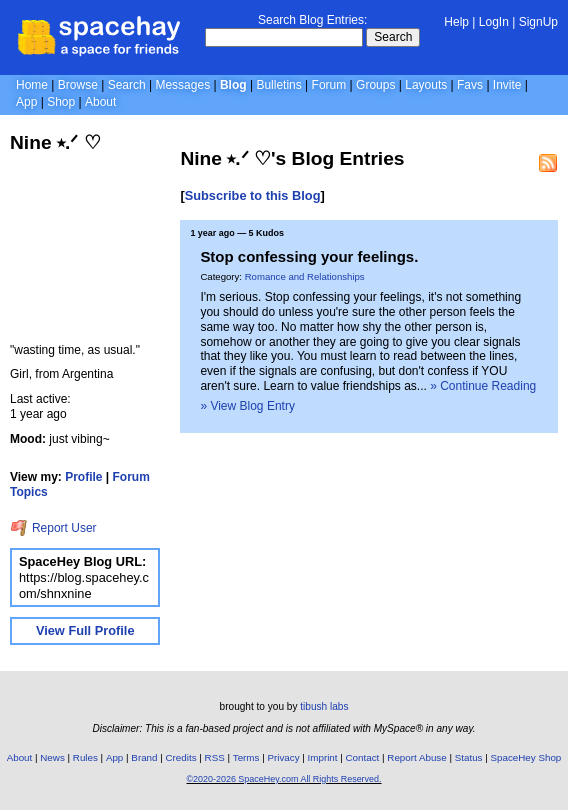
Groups (375, 85)
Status (469, 757)
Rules (85, 757)
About (100, 102)
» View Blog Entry (247, 406)
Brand (144, 757)
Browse (78, 85)
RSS (215, 757)
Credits (181, 757)
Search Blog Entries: (312, 20)
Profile (83, 477)
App (26, 102)
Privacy (283, 757)
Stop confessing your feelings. (309, 256)
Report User (53, 528)
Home (32, 85)
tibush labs (324, 706)
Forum (329, 85)
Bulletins (278, 85)
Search (393, 37)
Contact (363, 757)
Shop (61, 102)
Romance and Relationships (305, 276)
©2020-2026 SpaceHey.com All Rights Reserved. (283, 779)
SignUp (538, 22)
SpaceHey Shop (526, 757)
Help (456, 22)
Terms (246, 757)
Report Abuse (416, 757)
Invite (507, 85)
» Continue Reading (483, 386)
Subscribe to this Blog (253, 195)
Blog (233, 85)
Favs (470, 85)
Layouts (426, 85)
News (52, 757)
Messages (182, 85)
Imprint (323, 757)
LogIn (494, 22)
